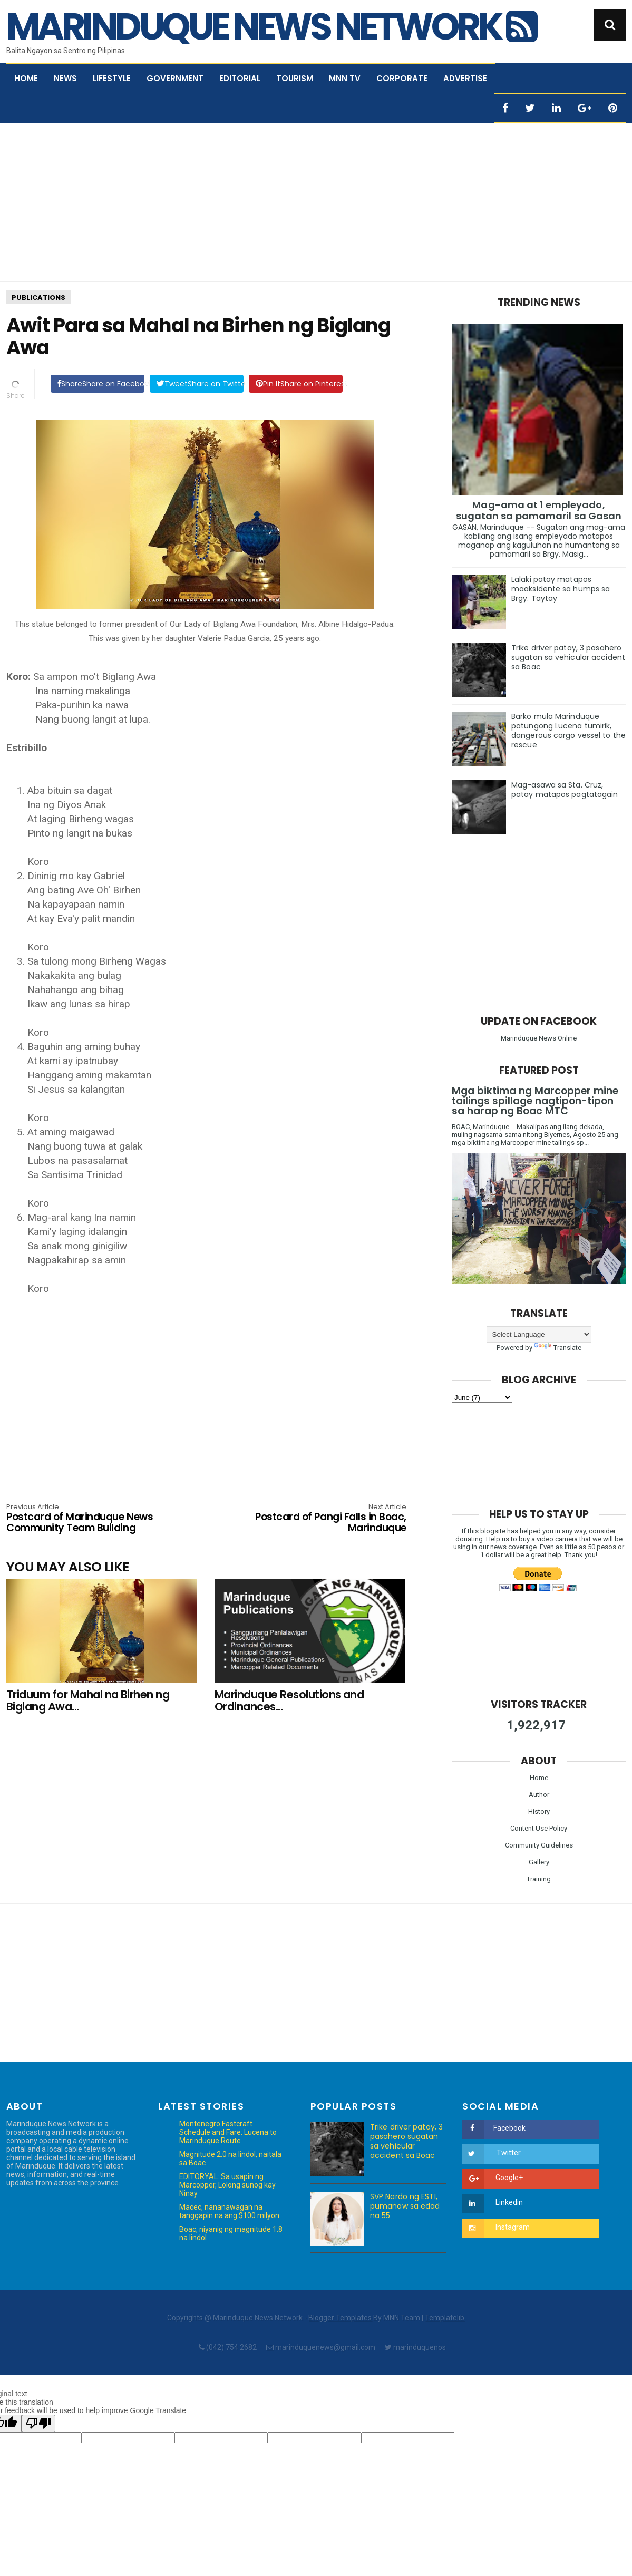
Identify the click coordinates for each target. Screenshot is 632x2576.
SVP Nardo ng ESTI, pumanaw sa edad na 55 (405, 2206)
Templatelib (444, 2317)
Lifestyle (112, 78)
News (65, 78)
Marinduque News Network (270, 26)
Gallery (539, 1862)
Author (539, 1795)
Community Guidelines (539, 1845)
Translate (557, 1348)
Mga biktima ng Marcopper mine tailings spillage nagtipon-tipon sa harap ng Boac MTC (535, 1101)
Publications (38, 298)
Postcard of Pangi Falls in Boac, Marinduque (326, 1519)
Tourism (294, 78)
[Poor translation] (38, 2423)
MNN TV (345, 78)
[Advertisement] (316, 202)
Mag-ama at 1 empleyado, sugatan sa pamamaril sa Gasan (539, 510)
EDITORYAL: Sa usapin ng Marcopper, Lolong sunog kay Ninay (227, 2185)
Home (26, 78)
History (539, 1811)
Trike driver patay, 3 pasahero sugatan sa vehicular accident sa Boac (568, 657)
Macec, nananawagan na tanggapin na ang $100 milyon (229, 2211)
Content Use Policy (538, 1828)
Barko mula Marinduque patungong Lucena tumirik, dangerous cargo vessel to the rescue (568, 730)
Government (175, 78)
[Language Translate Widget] (539, 1334)
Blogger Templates (340, 2317)
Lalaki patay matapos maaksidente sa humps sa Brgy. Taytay (560, 589)
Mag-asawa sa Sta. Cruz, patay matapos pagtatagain (564, 790)
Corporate (401, 78)
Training (539, 1879)
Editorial (239, 78)
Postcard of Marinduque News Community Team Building (86, 1519)
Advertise (465, 78)
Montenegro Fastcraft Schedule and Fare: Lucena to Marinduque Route (228, 2132)
